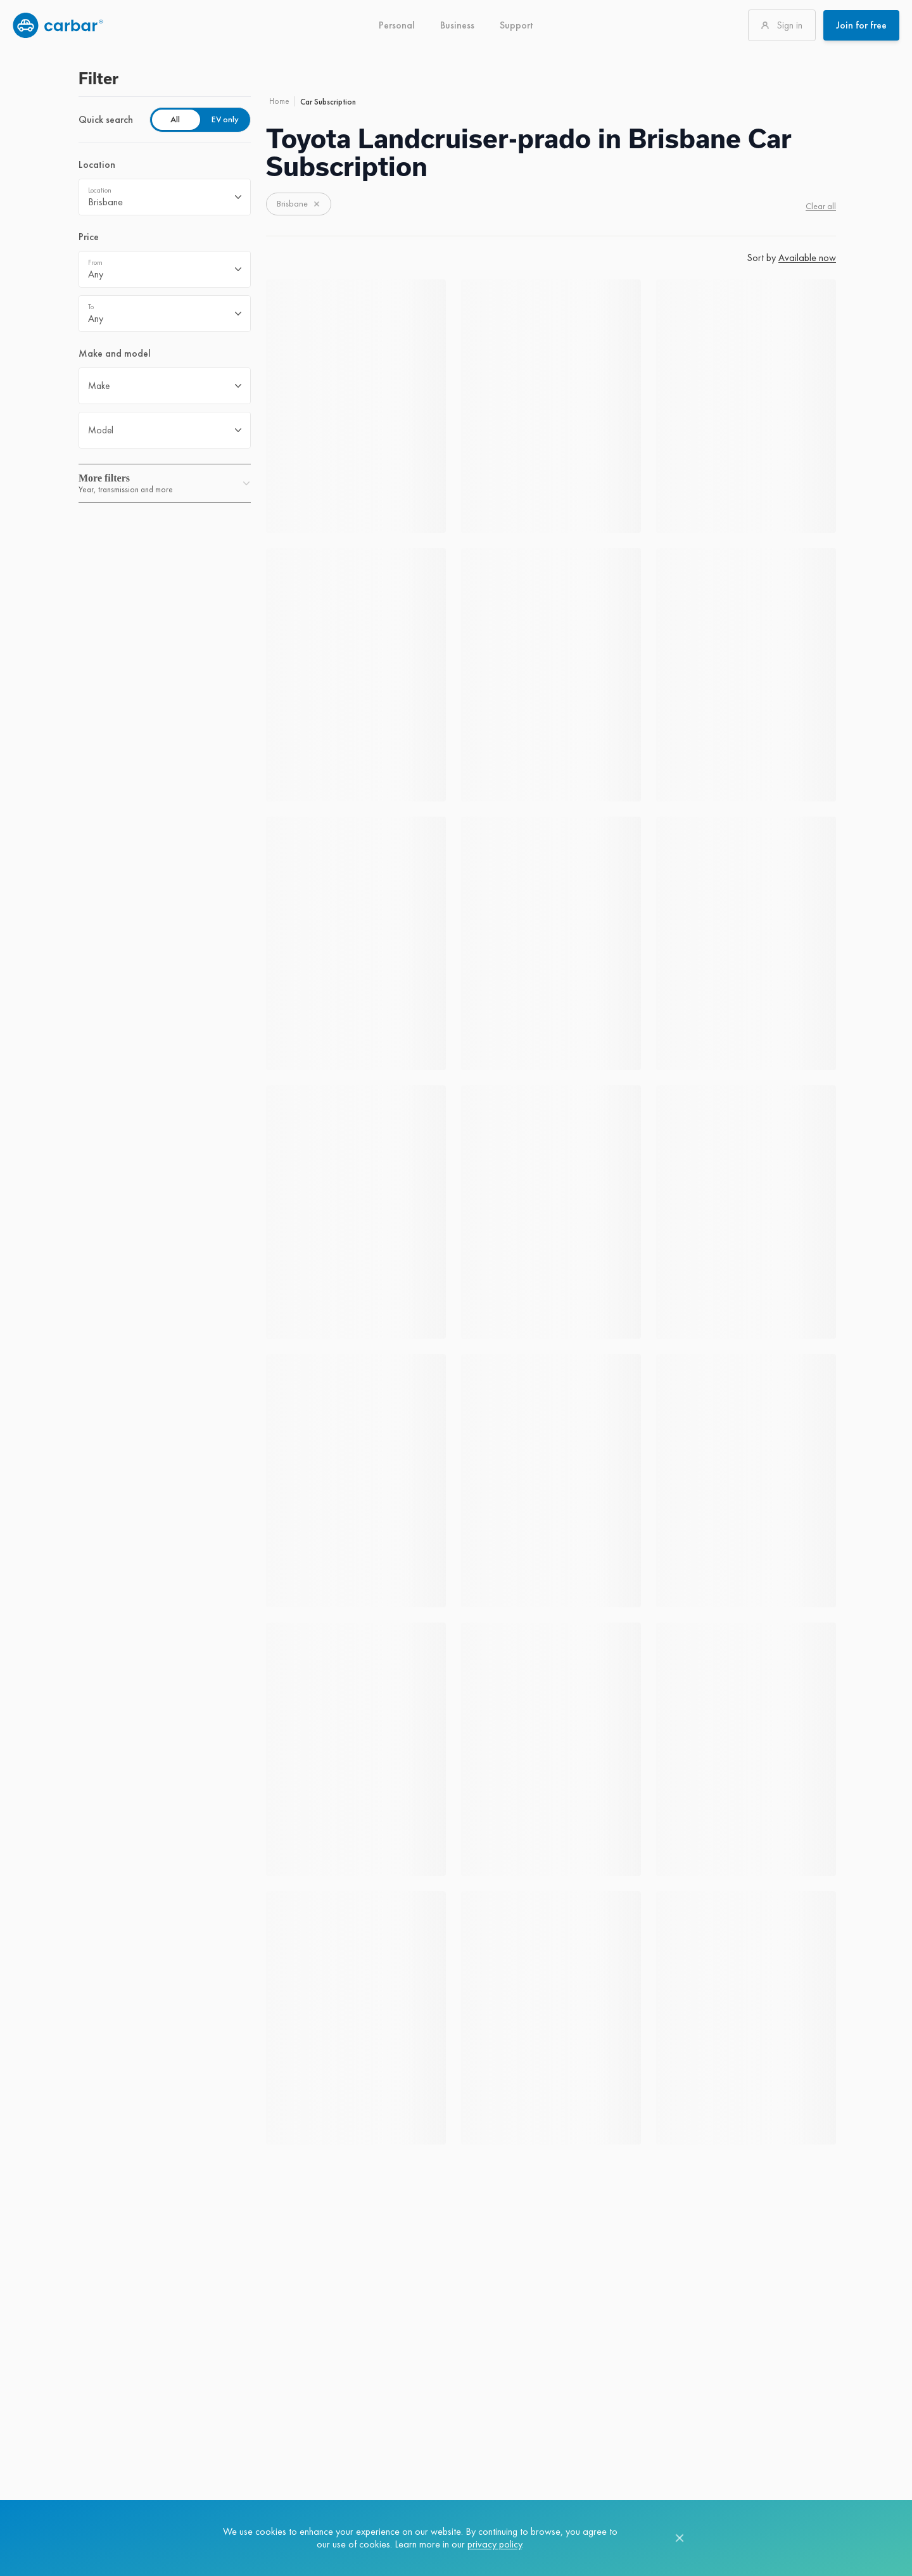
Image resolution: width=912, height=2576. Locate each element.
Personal (397, 25)
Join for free (861, 25)
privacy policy (494, 2544)
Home (279, 101)
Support (516, 25)
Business (457, 25)
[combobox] (164, 197)
